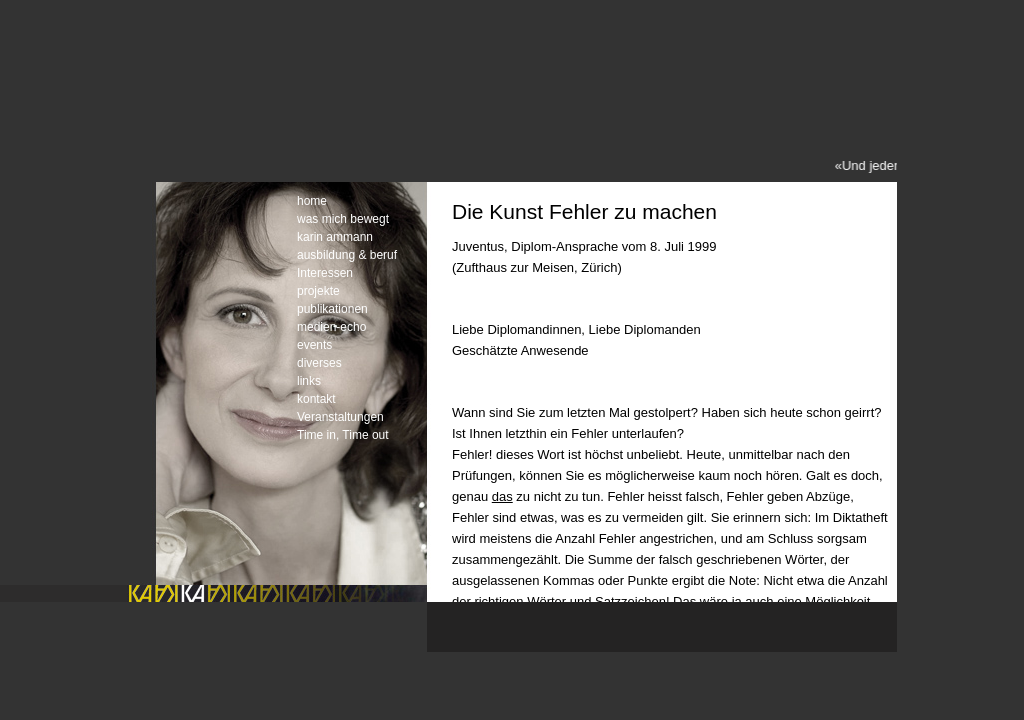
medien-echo (331, 327)
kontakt (316, 399)
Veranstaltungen (340, 417)
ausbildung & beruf (347, 255)
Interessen (325, 273)
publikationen (332, 309)
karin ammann (335, 237)
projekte (318, 291)
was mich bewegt (343, 219)
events (314, 345)
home (312, 201)
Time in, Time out (343, 435)
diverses (319, 363)
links (309, 381)
